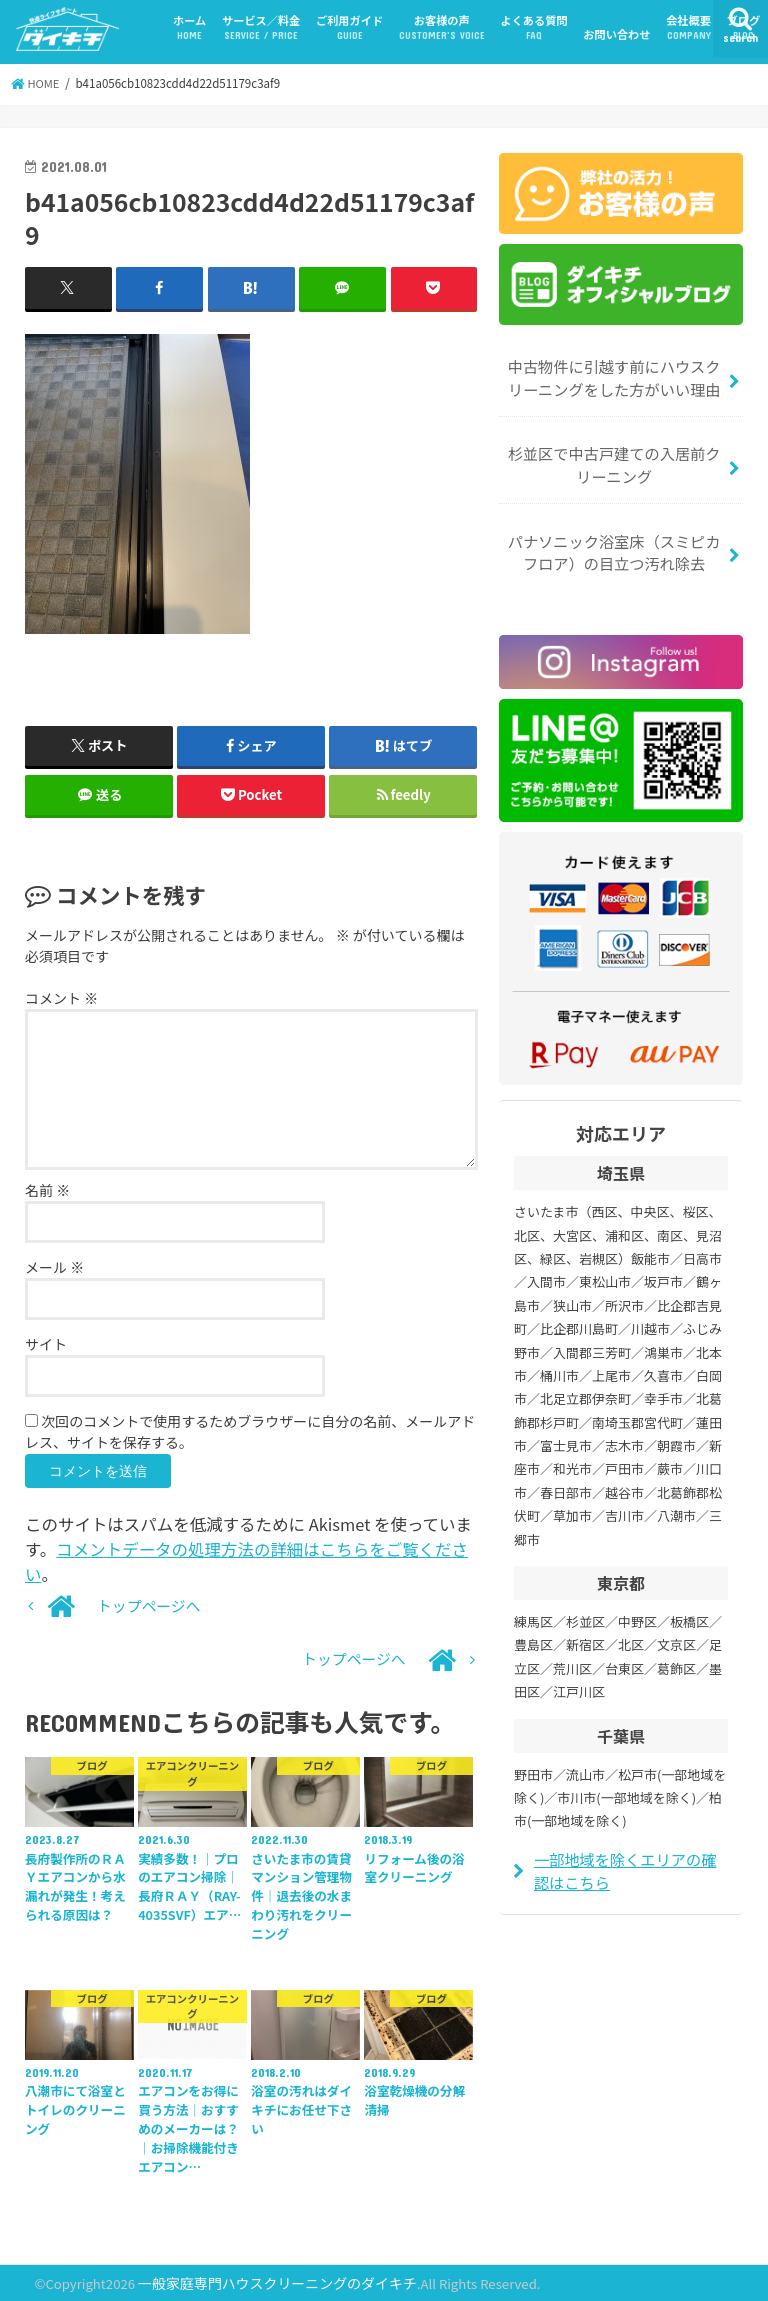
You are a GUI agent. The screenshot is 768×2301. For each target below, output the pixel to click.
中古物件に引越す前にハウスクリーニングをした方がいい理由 (614, 377)
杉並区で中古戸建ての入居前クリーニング (614, 462)
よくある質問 (533, 27)
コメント (61, 998)
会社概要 (688, 27)
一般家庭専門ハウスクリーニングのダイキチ (269, 2282)
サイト (46, 1345)
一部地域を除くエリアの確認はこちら (630, 1863)
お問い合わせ (616, 34)
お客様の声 (442, 27)
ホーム (189, 27)
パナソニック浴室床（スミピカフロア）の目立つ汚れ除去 (614, 547)
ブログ (744, 27)
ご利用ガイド (349, 27)
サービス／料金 (261, 27)
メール (54, 1268)
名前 (47, 1191)
